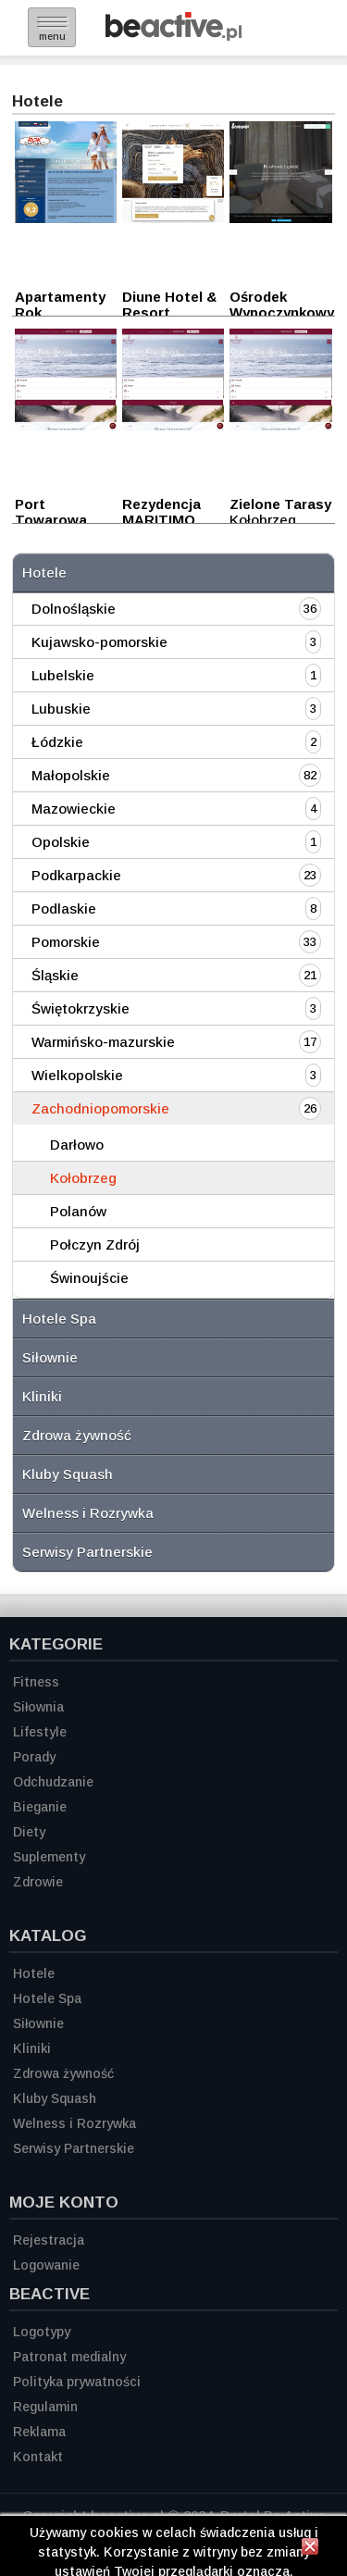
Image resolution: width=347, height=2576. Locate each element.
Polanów (78, 1211)
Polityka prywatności (77, 2381)
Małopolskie (70, 775)
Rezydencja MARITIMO (161, 512)
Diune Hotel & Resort (169, 304)
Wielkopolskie (77, 1075)
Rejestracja (48, 2240)
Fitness (36, 1681)
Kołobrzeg (83, 1178)
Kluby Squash (67, 1474)
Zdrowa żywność (76, 1435)
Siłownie (50, 1357)
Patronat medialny (69, 2356)
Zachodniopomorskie (100, 1108)
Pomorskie (65, 942)
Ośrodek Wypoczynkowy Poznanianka (281, 312)
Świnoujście (89, 1278)
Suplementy (49, 1856)
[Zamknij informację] (310, 2549)
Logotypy (41, 2331)
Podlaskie (63, 908)
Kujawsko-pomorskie (99, 642)
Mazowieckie (73, 808)
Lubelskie (62, 675)
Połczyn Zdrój (95, 1244)
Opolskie (60, 842)
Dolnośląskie (73, 608)
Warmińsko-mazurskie (103, 1042)
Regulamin (45, 2406)
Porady (34, 1756)
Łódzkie (57, 742)
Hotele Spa (59, 1318)
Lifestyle (40, 1731)
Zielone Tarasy (280, 504)
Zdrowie (38, 1881)
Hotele (44, 572)
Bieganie (40, 1806)
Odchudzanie (53, 1781)
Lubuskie (61, 708)
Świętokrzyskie (80, 1008)
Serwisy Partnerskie (87, 1552)
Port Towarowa (51, 512)
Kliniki (42, 1396)
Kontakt (38, 2456)
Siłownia (38, 1706)
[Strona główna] (173, 36)
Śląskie (55, 975)
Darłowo (77, 1144)
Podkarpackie (76, 875)
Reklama (39, 2431)
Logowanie (46, 2265)
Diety (29, 1831)
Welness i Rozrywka (88, 1513)
